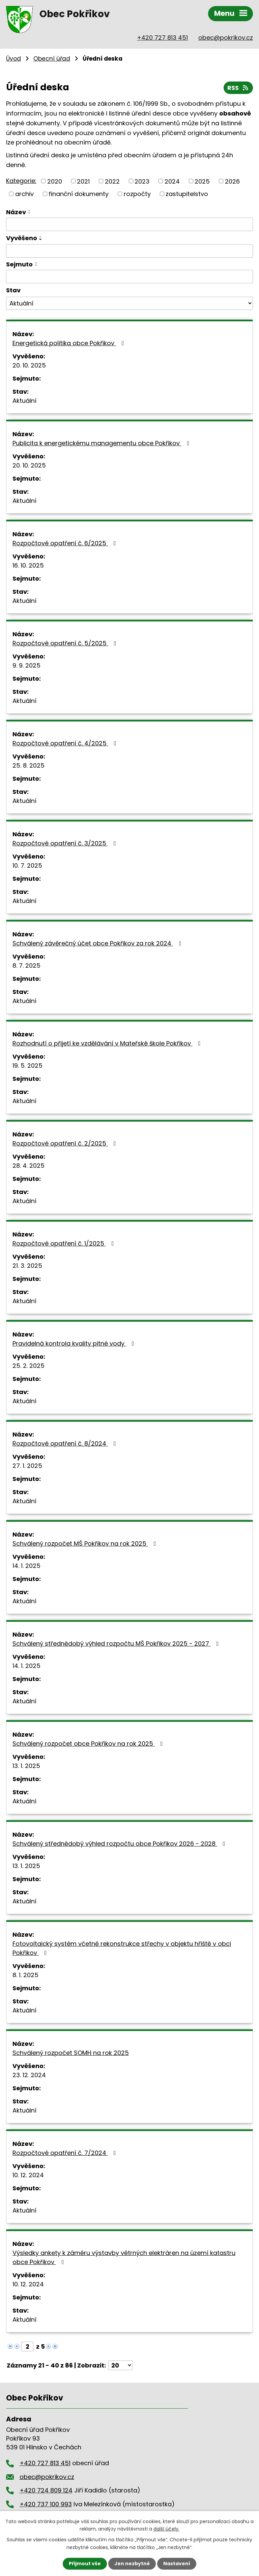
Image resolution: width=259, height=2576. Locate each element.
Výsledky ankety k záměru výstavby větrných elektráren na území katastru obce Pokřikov (123, 2257)
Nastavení (176, 2563)
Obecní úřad (51, 59)
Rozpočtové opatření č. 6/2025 (65, 543)
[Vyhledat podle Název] (129, 224)
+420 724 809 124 (46, 2490)
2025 (202, 181)
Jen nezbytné (132, 2563)
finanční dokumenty (79, 194)
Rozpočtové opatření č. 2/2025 (65, 1143)
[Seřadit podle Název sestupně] (29, 213)
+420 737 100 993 (46, 2504)
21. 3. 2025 (27, 1265)
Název (16, 212)
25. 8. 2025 (28, 765)
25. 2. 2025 (28, 1365)
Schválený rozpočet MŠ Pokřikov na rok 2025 (85, 1543)
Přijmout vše (85, 2563)
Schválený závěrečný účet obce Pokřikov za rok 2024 (98, 943)
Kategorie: (21, 180)
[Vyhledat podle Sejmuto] (129, 276)
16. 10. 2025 (28, 565)
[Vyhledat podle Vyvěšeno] (129, 251)
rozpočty (137, 194)
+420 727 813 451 (162, 37)
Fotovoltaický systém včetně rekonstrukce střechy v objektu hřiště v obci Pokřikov (121, 1948)
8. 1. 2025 (25, 1975)
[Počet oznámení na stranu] (120, 2365)
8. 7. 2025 (26, 965)
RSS (238, 88)
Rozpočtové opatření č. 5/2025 (65, 643)
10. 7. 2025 (27, 865)
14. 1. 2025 (26, 1565)
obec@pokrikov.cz (225, 37)
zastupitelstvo (187, 194)
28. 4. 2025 (28, 1165)
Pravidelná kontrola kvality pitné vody (74, 1343)
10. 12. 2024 (28, 2175)
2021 (83, 181)
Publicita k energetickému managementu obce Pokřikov (102, 443)
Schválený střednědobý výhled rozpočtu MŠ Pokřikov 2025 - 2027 (117, 1643)
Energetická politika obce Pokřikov (69, 343)
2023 (142, 181)
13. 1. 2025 (26, 1766)
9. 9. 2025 (26, 665)
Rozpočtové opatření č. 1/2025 (64, 1243)
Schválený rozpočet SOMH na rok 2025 (70, 2053)
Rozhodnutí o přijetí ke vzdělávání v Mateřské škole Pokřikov (107, 1043)
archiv (24, 194)
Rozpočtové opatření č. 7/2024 (65, 2153)
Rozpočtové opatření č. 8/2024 (65, 1443)
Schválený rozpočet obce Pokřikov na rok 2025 (89, 1743)
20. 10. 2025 (29, 365)
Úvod (13, 59)
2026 (232, 181)
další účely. (166, 2528)
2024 (172, 181)
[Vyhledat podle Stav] (129, 303)
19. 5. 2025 (27, 1065)
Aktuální (24, 400)
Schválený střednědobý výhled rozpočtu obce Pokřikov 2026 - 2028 (120, 1843)
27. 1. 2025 (27, 1465)
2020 (54, 181)
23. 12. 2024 (29, 2075)
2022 (112, 181)
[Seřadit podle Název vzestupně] (29, 210)
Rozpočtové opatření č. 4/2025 (65, 743)
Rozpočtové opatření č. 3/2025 (65, 843)
